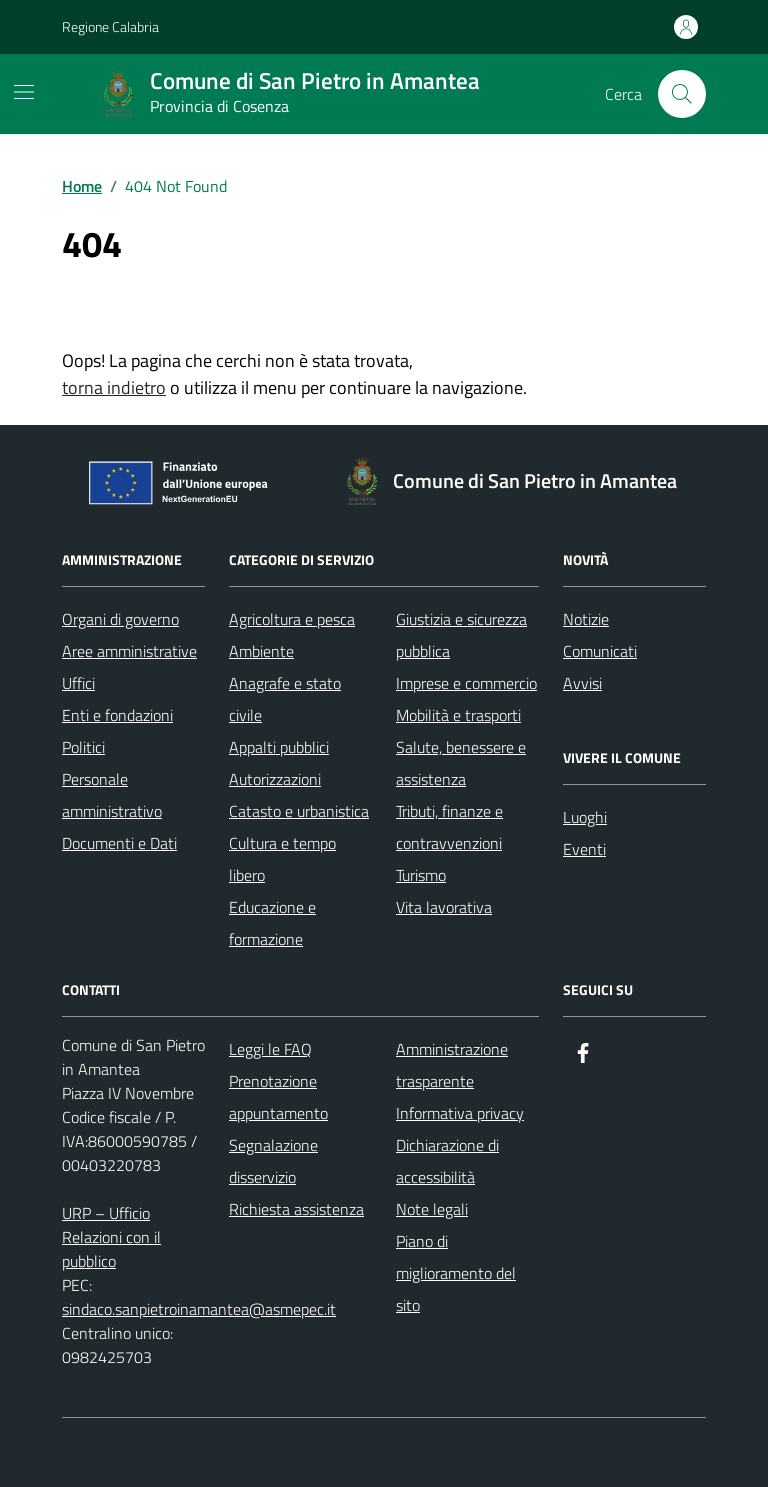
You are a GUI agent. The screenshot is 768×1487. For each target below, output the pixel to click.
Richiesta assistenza (296, 1209)
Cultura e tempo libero (282, 859)
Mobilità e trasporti (458, 715)
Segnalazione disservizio (273, 1161)
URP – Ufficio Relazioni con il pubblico (111, 1237)
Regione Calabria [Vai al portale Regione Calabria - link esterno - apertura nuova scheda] (110, 26)
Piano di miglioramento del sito (456, 1273)
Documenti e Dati (119, 843)
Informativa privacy (460, 1113)
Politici (83, 747)
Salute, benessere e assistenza (461, 763)
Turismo (421, 875)
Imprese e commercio (466, 683)
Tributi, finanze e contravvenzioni (449, 827)
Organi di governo (120, 619)
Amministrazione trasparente (452, 1065)
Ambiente (261, 651)
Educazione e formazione (272, 923)
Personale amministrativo (112, 795)
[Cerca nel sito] (682, 94)
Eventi (584, 849)
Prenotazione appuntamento (278, 1097)
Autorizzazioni (275, 779)
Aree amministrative (129, 651)
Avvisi (582, 683)
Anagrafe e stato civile (285, 699)
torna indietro (114, 387)
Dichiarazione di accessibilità (447, 1161)
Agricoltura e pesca (292, 619)
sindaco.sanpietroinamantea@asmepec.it (199, 1309)
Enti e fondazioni (117, 715)
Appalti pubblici (279, 747)
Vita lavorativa (444, 907)
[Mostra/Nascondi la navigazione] (24, 92)
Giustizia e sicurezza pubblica (461, 635)
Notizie (586, 619)
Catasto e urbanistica (299, 811)
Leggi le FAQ (270, 1049)
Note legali (432, 1209)
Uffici (78, 683)
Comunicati (600, 651)
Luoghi (585, 817)
